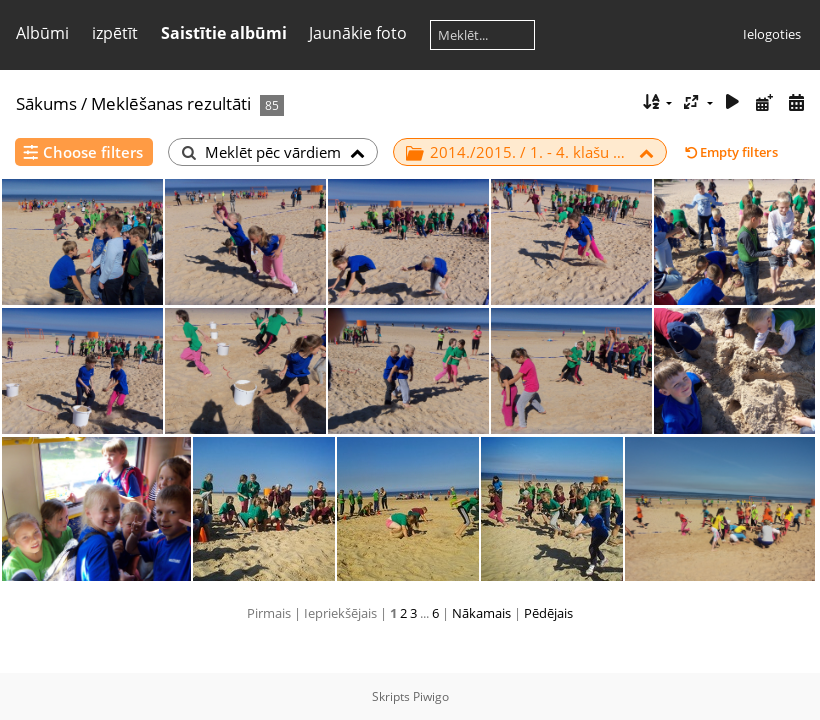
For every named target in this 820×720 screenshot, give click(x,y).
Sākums (46, 103)
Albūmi (42, 33)
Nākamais (481, 613)
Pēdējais (548, 613)
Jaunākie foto (358, 33)
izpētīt (115, 33)
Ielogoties (772, 34)
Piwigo (431, 696)
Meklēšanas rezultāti (171, 103)
